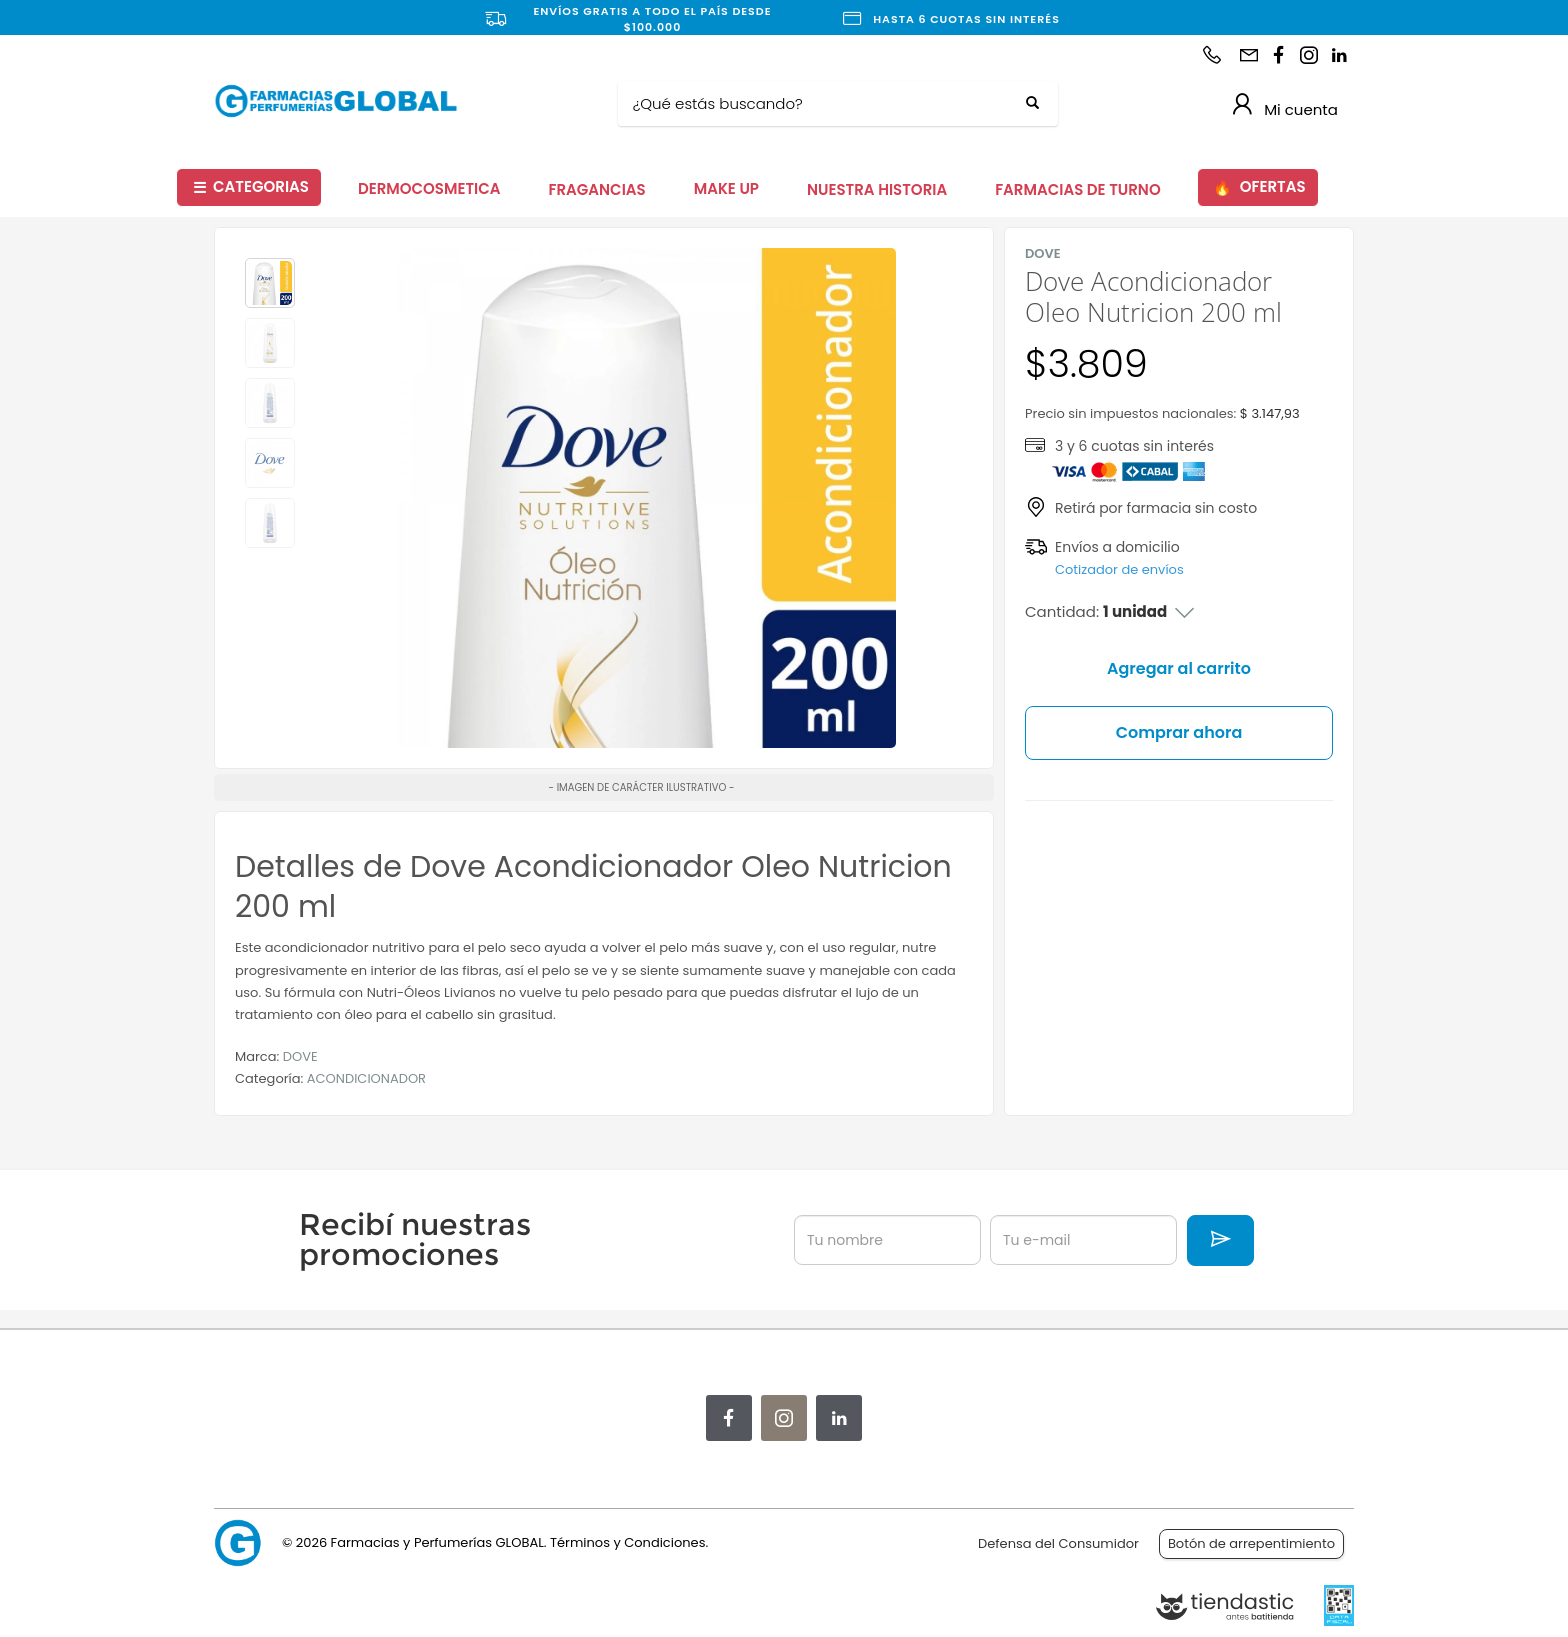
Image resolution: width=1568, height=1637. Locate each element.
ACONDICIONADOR (366, 1078)
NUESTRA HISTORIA (877, 189)
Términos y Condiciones (627, 1542)
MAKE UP (726, 188)
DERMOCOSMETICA (429, 188)
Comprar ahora (1179, 732)
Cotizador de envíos (1119, 569)
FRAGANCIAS (597, 189)
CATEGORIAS (251, 187)
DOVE (300, 1056)
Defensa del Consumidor (1058, 1543)
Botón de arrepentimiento (1251, 1543)
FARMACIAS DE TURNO (1078, 189)
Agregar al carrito (1179, 668)
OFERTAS (1259, 187)
